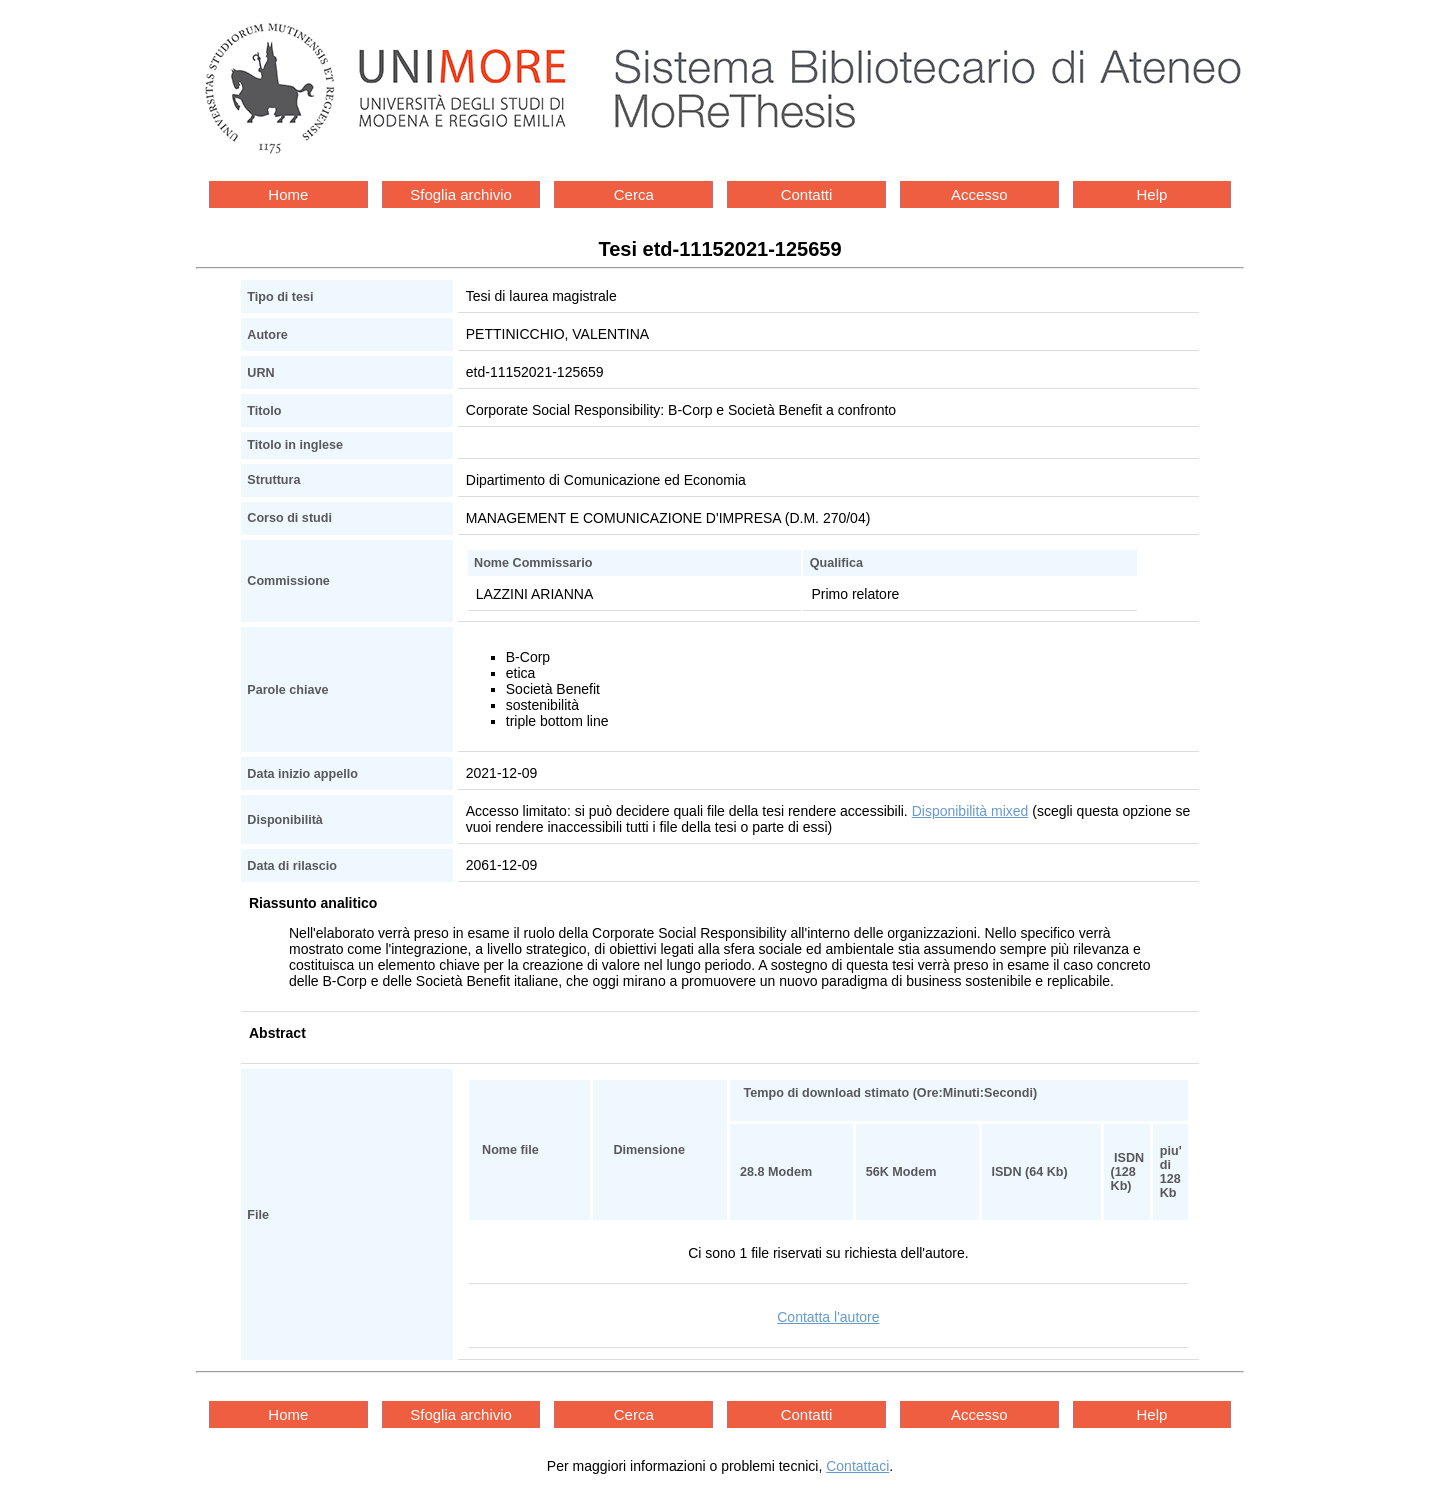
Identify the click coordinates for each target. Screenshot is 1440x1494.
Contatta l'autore (828, 1317)
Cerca (634, 194)
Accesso (979, 194)
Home (288, 194)
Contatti (807, 194)
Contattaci (857, 1466)
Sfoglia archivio (461, 194)
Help (1152, 194)
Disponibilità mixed (970, 811)
